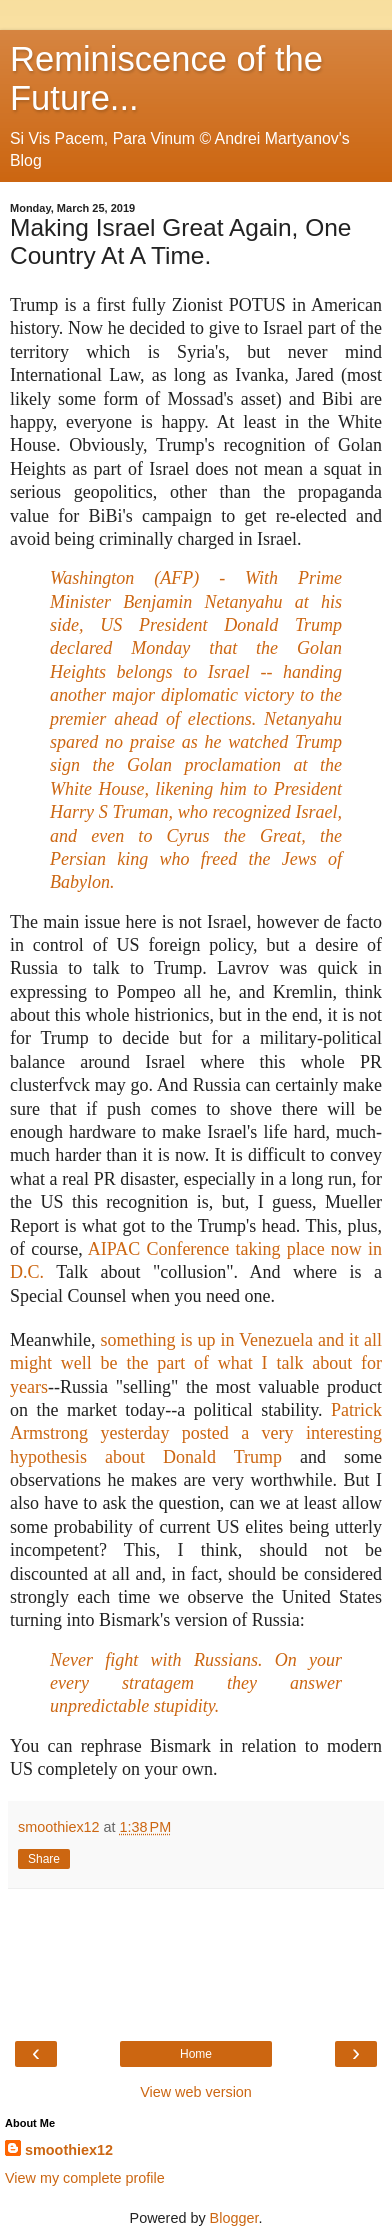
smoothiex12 (69, 2150)
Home (196, 2054)
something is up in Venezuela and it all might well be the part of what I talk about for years (196, 1363)
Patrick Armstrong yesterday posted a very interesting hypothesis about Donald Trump (196, 1433)
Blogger (234, 2218)
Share (44, 1859)
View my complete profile (85, 2178)
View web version (196, 2092)
